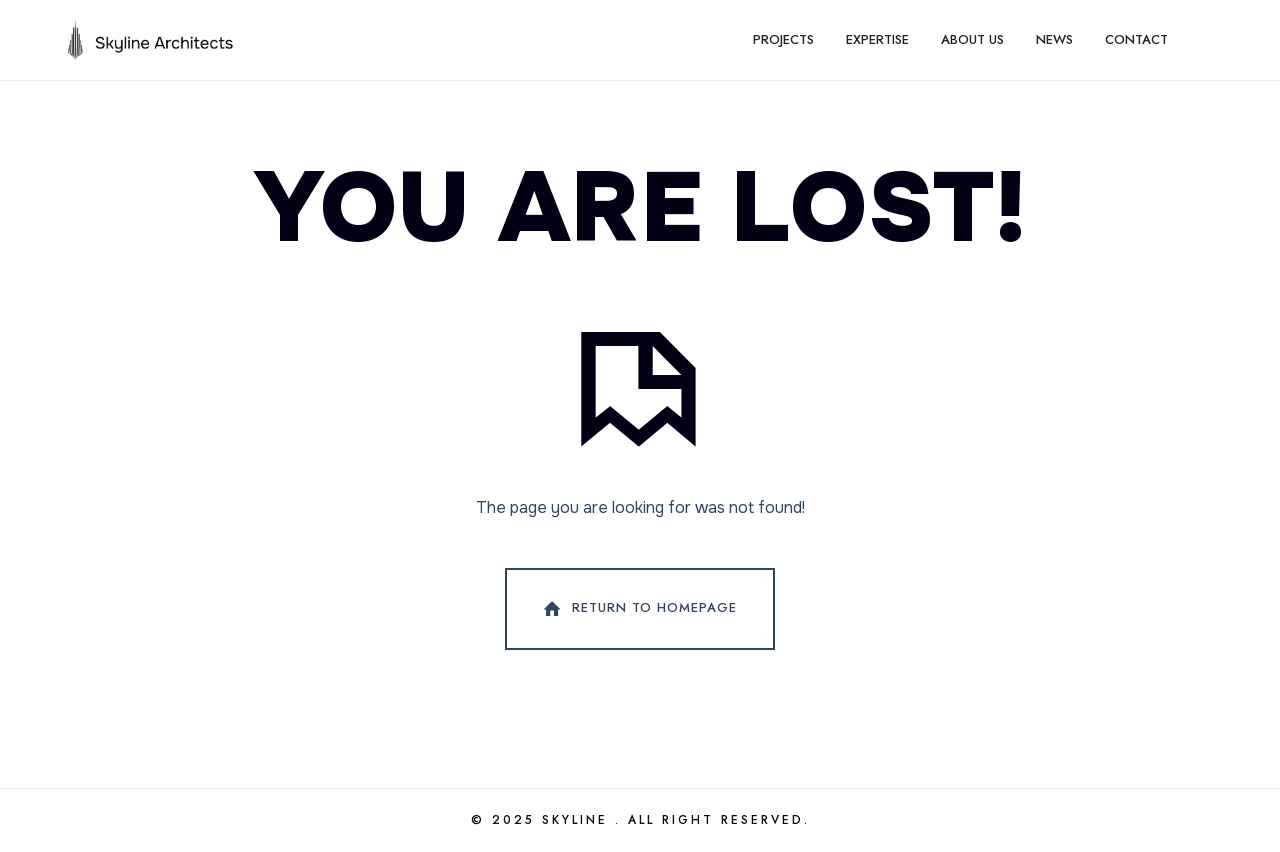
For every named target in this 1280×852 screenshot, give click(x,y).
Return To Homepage (638, 609)
